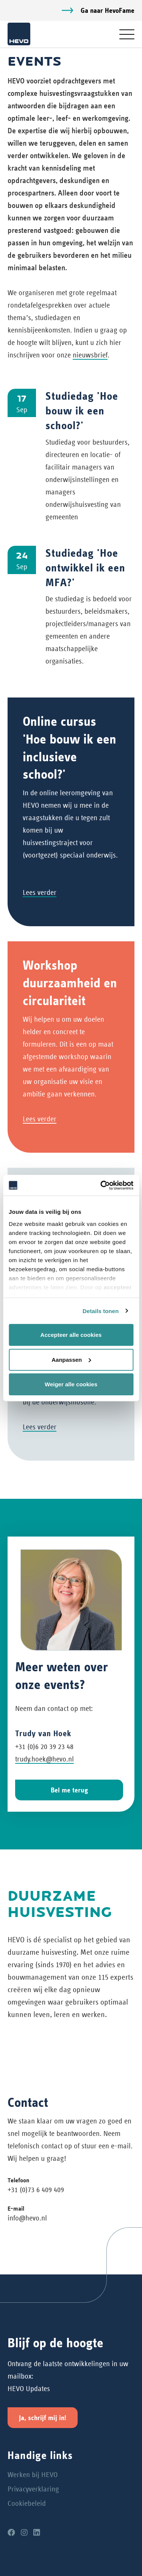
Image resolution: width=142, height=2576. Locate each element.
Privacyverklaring (33, 2489)
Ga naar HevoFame (107, 10)
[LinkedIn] (36, 2533)
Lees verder (39, 892)
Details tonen (101, 1310)
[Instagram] (24, 2533)
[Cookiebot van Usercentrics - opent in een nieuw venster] (101, 1185)
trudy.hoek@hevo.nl (44, 1759)
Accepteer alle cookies (71, 1335)
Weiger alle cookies (71, 1384)
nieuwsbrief (90, 355)
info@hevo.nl (27, 2218)
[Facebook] (11, 2533)
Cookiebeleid (27, 2503)
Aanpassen (71, 1359)
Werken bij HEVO (33, 2475)
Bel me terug (69, 1790)
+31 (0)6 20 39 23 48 (44, 1747)
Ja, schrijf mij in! (42, 2417)
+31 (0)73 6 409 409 (36, 2190)
